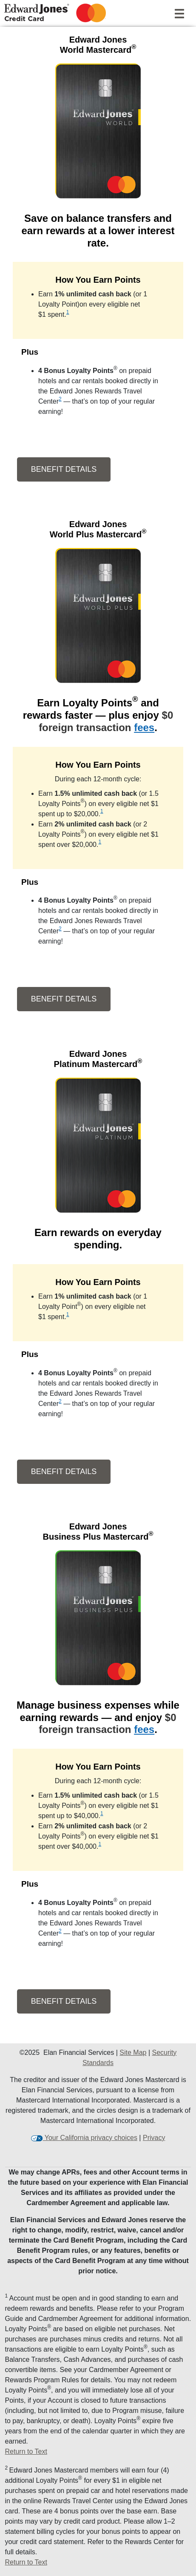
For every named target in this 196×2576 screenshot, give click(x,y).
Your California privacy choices (90, 2137)
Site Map (132, 2052)
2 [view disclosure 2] (60, 399)
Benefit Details (57, 469)
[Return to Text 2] (98, 2562)
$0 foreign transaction (106, 721)
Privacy (154, 2137)
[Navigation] (179, 12)
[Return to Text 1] (98, 2452)
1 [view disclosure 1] (67, 312)
